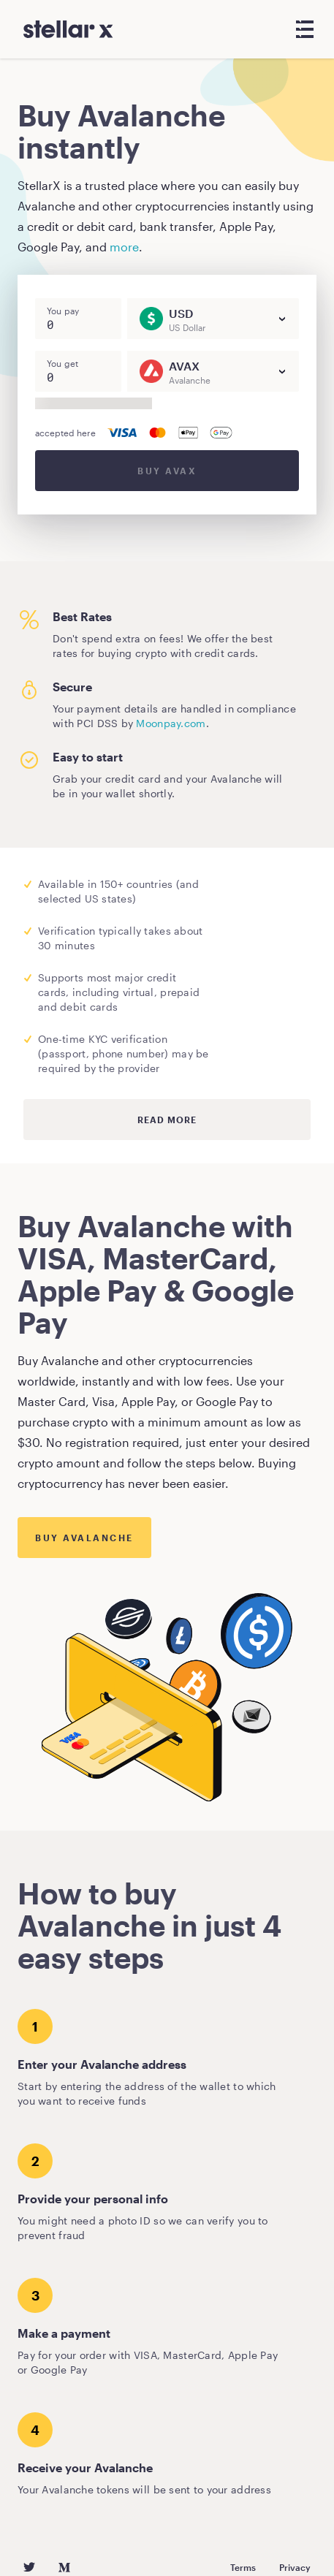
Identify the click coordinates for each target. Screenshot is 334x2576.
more (124, 247)
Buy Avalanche (84, 1537)
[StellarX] (68, 29)
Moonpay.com (170, 723)
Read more (167, 1119)
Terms (243, 2567)
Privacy (295, 2567)
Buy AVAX (167, 471)
